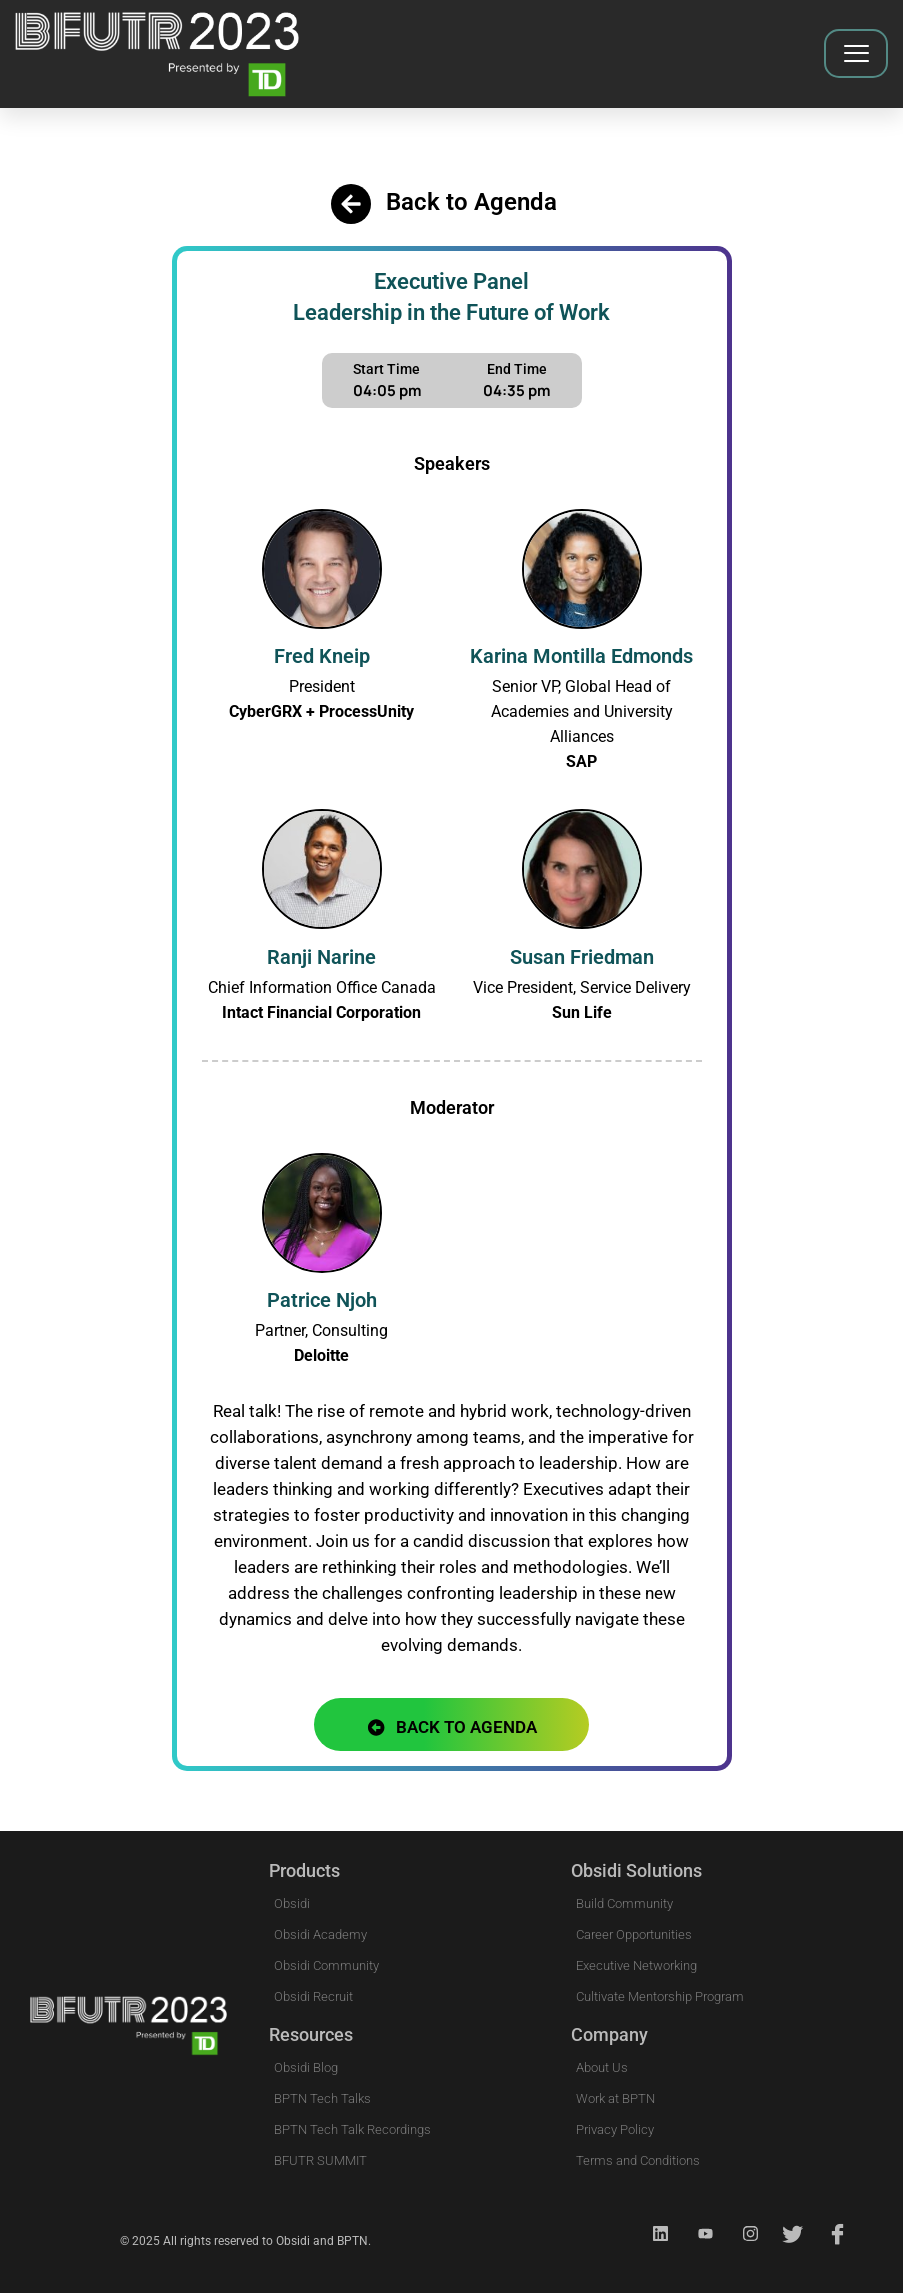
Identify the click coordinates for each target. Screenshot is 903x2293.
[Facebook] (832, 2233)
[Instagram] (742, 2233)
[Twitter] (787, 2233)
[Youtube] (697, 2233)
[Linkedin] (652, 2233)
